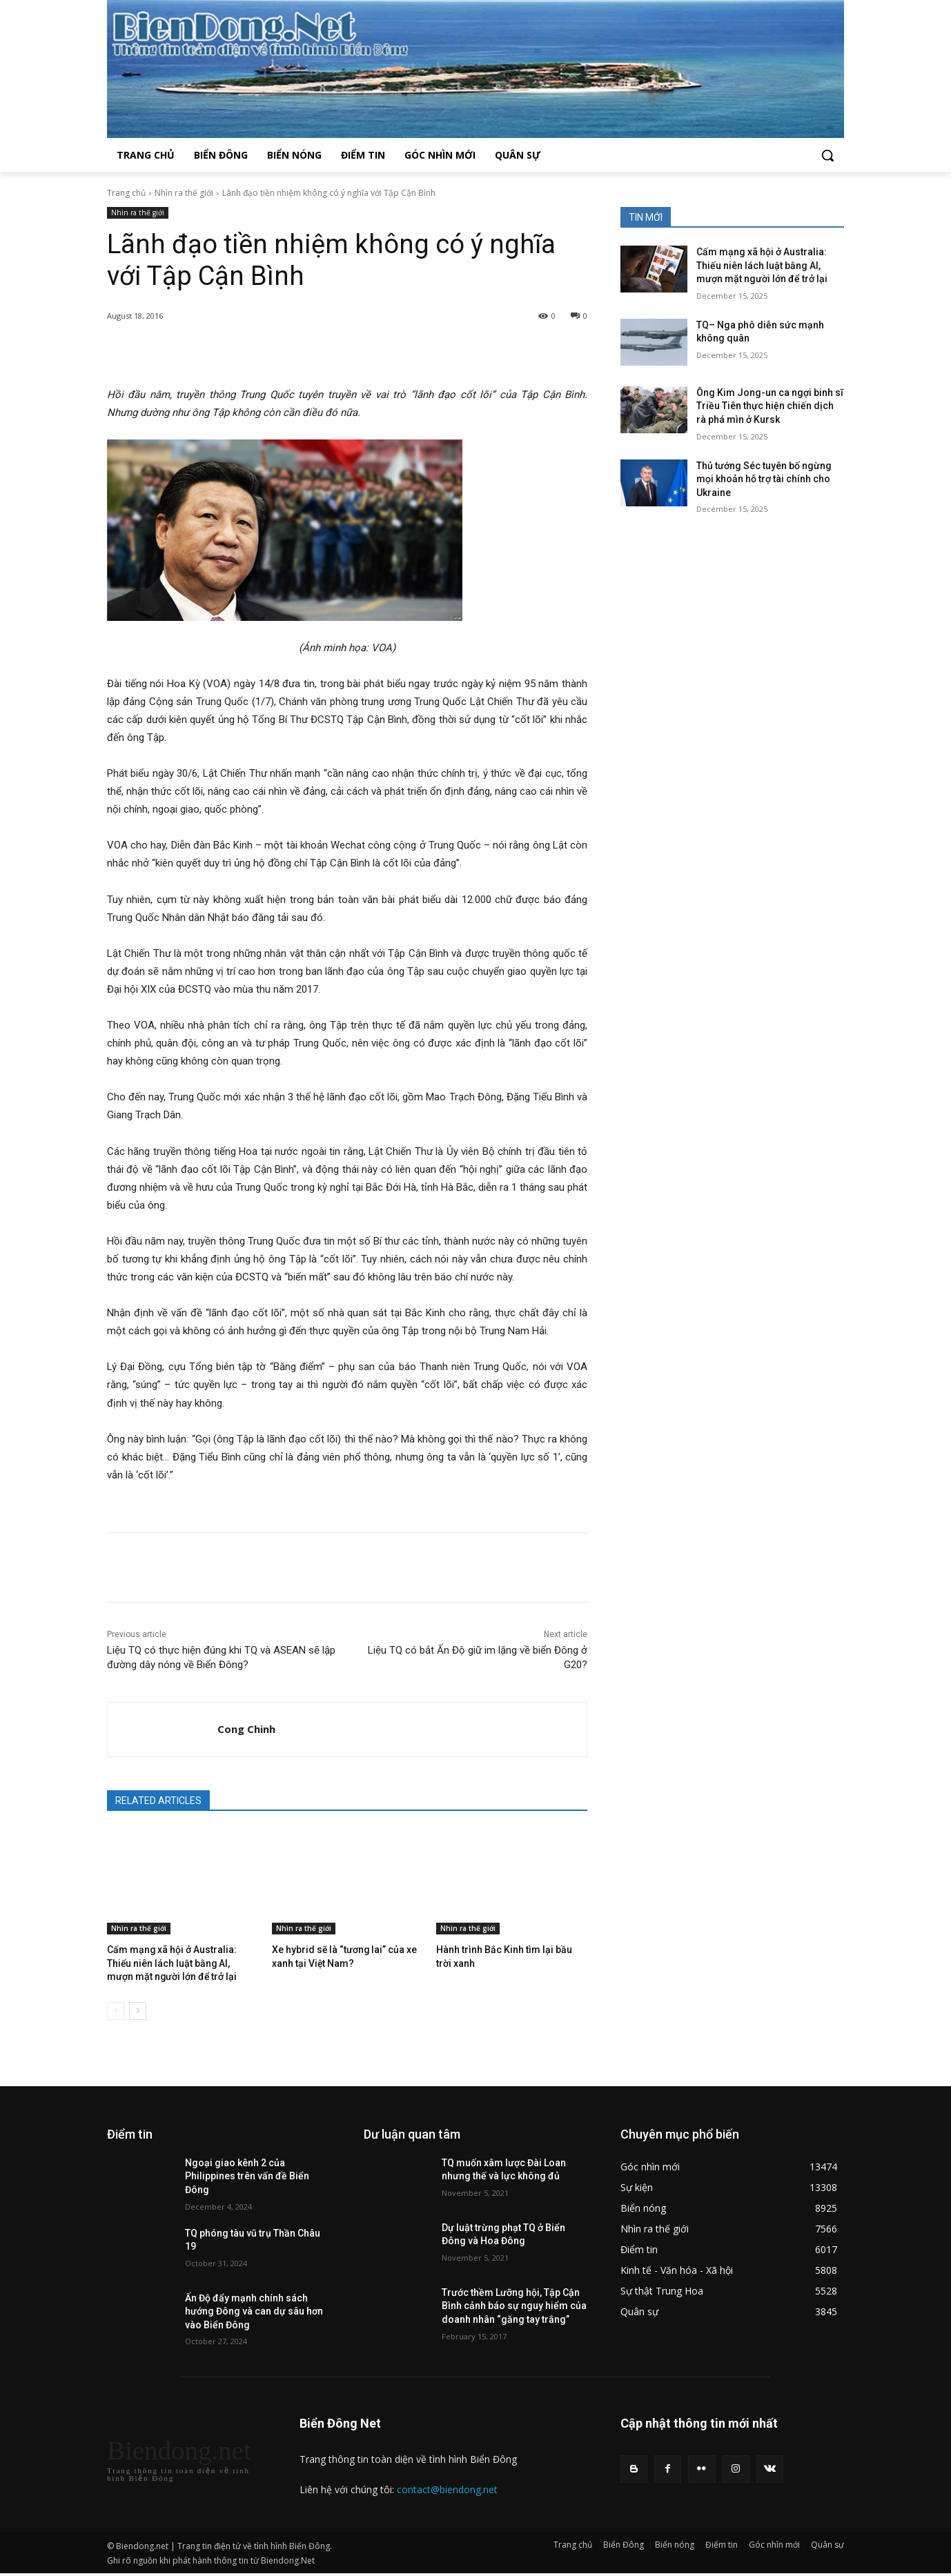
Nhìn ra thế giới (184, 193)
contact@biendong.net (447, 2486)
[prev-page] (115, 2008)
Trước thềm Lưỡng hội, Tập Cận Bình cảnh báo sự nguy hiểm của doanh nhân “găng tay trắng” (514, 2303)
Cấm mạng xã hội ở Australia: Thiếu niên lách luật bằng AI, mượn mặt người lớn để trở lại (177, 1961)
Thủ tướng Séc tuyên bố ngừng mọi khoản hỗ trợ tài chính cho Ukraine (764, 479)
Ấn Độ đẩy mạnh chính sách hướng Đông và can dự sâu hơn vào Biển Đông (254, 2308)
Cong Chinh (246, 1729)
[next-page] (137, 2008)
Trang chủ (126, 193)
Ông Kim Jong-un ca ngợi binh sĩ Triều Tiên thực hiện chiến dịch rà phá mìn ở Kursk (769, 406)
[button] (827, 155)
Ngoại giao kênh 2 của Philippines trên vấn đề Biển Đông (247, 2173)
